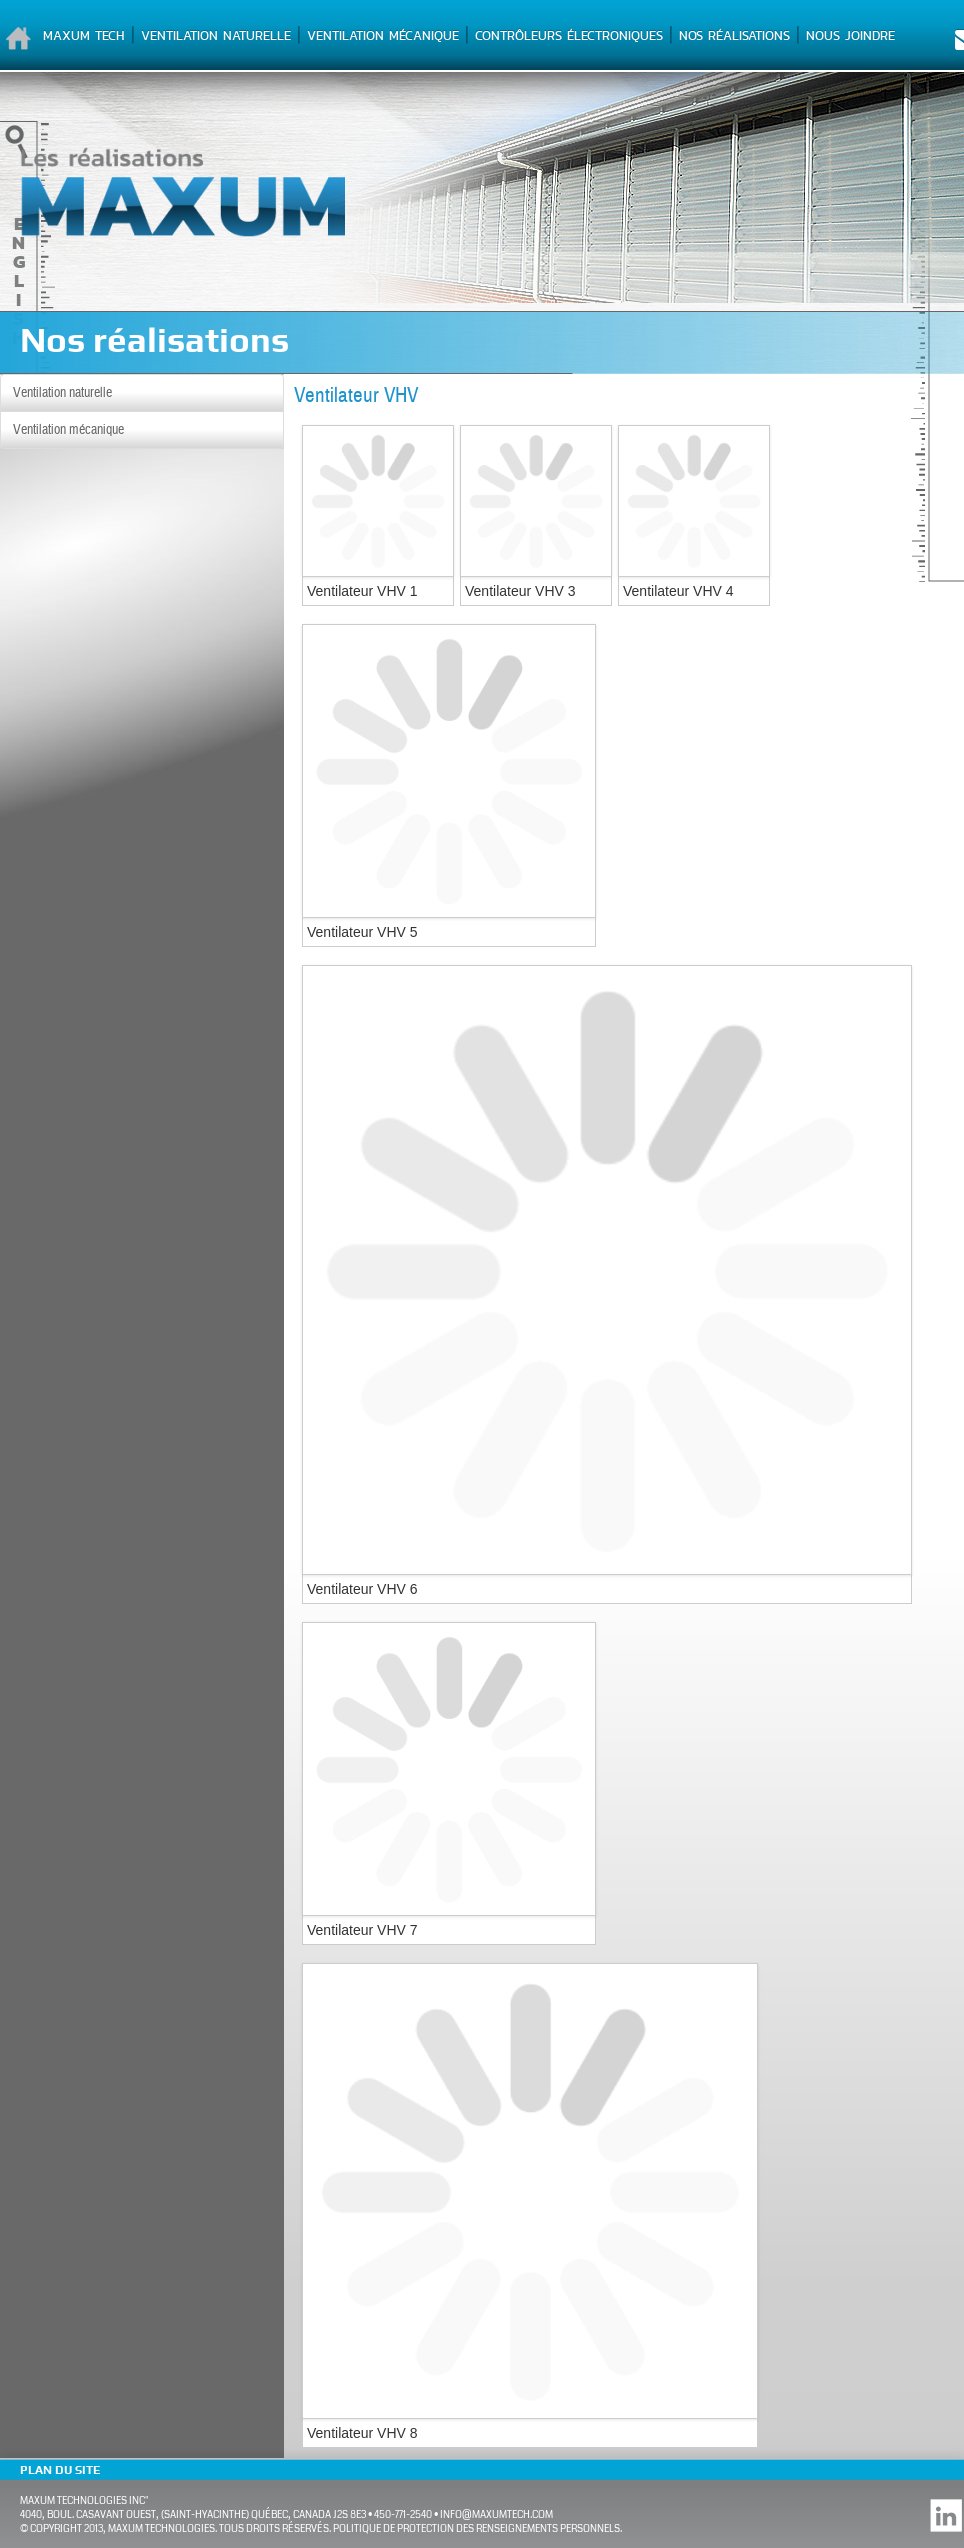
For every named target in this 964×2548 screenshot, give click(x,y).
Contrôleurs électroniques (569, 35)
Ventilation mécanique (383, 35)
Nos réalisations (734, 35)
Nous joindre (850, 35)
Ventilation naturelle (216, 35)
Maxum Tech (84, 35)
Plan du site (60, 2470)
